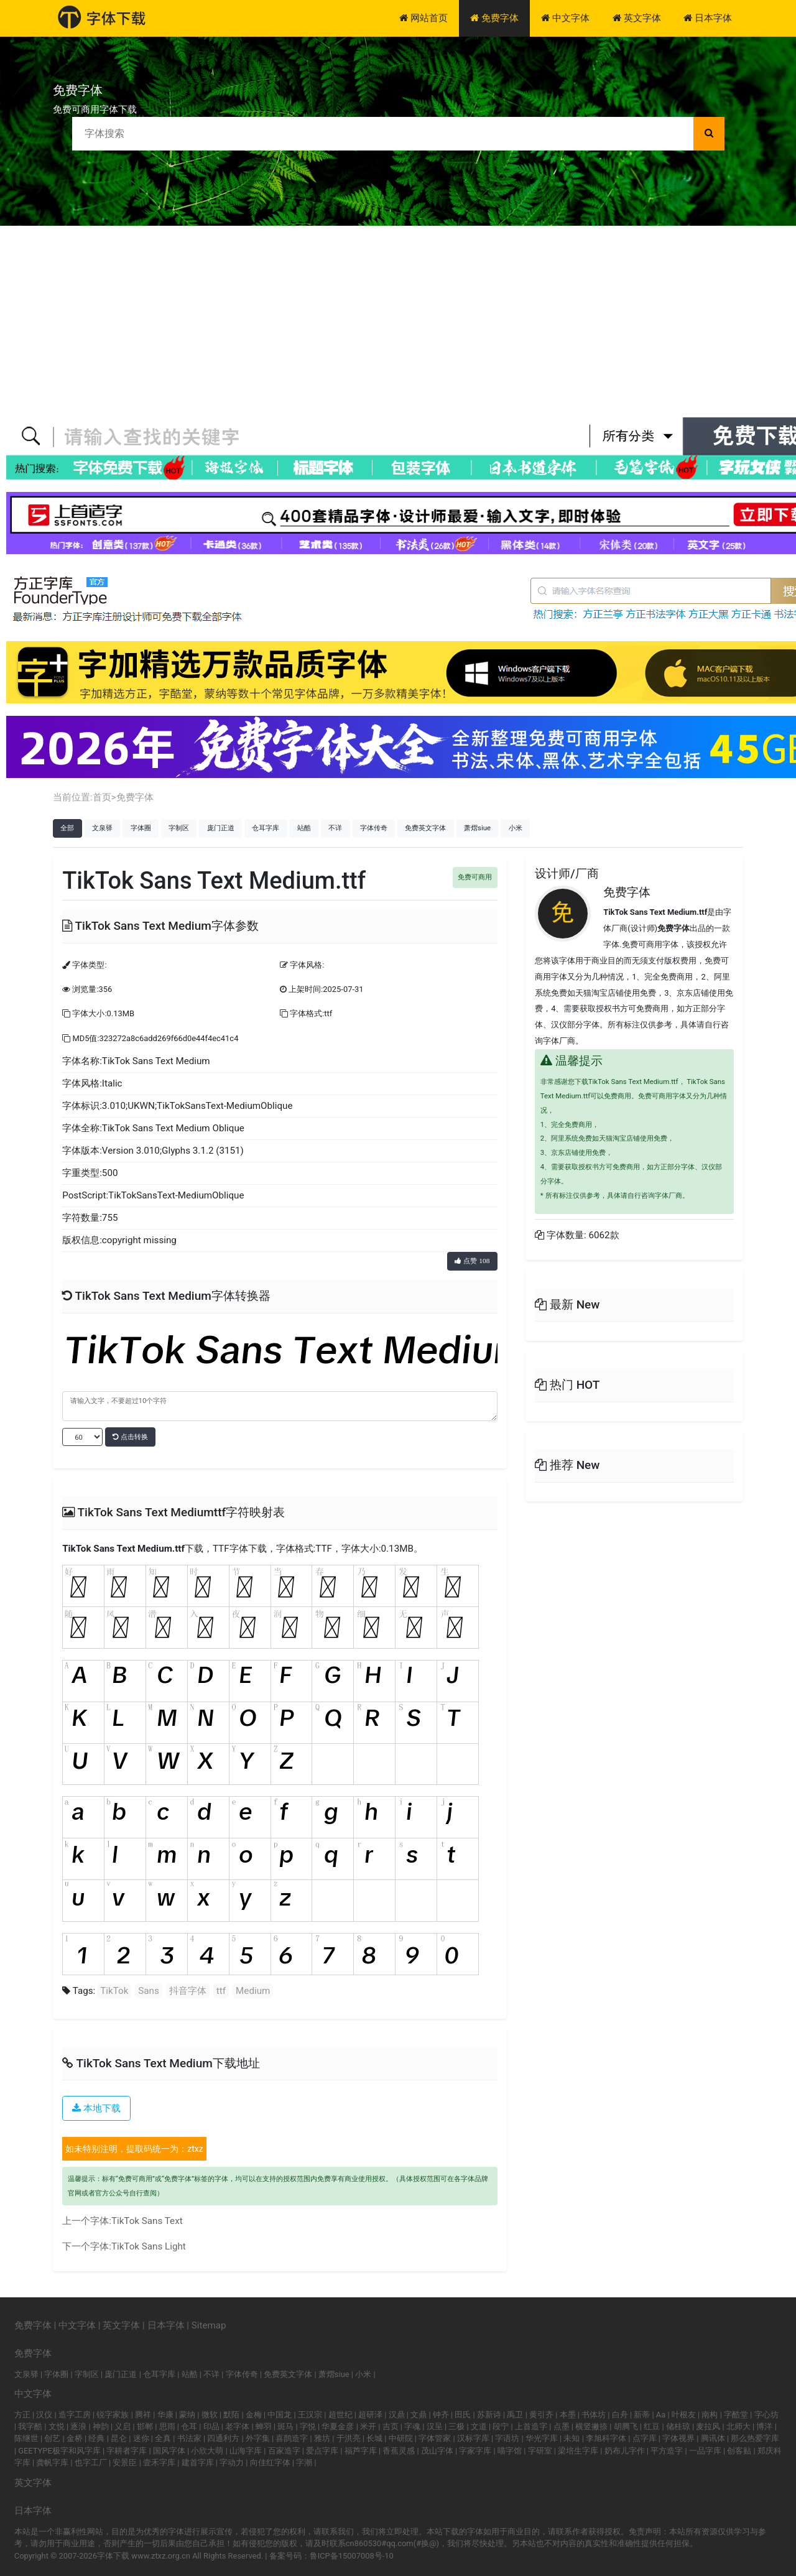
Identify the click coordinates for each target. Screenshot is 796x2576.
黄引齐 (541, 2414)
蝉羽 (264, 2426)
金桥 (75, 2438)
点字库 (644, 2438)
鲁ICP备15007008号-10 (352, 2555)
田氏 (463, 2414)
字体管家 (435, 2438)
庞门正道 (220, 827)
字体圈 (141, 827)
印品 (211, 2426)
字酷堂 (736, 2414)
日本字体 (707, 18)
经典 (96, 2438)
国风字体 (169, 2450)
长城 (374, 2438)
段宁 (501, 2426)
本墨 (568, 2414)
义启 (122, 2426)
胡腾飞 (626, 2426)
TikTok (114, 1990)
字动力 (232, 2462)
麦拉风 (708, 2426)
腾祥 (143, 2414)
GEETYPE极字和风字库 (59, 2450)
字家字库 (475, 2450)
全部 (67, 827)
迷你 (141, 2438)
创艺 (52, 2438)
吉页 (390, 2426)
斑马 (285, 2426)
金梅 (254, 2414)
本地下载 (96, 2108)
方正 (22, 2414)
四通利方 (223, 2438)
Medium (253, 1990)
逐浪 (78, 2426)
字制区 (179, 827)
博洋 (764, 2426)
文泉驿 (102, 827)
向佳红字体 (270, 2462)
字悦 (308, 2426)
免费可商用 (475, 877)
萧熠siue (477, 827)
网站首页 (423, 18)
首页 (102, 797)
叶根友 (684, 2414)
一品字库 (705, 2450)
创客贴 (739, 2450)
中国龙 (279, 2414)
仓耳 (189, 2426)
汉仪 (44, 2414)
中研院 (401, 2438)
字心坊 (766, 2414)
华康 (165, 2414)
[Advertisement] (398, 319)
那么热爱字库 (755, 2438)
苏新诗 (489, 2414)
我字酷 (30, 2426)
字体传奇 (373, 827)
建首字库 (198, 2462)
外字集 (258, 2438)
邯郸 (145, 2426)
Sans (148, 1990)
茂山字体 (437, 2450)
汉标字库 (473, 2438)
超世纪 (340, 2414)
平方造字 (666, 2450)
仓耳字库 (265, 827)
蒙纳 (187, 2414)
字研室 (540, 2450)
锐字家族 (112, 2414)
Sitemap (209, 2325)
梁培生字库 (578, 2450)
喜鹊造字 (291, 2438)
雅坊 (322, 2438)
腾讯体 (713, 2438)
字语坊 (507, 2438)
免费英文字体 (425, 827)
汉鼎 (397, 2414)
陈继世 (26, 2438)
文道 (479, 2426)
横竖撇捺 (591, 2426)
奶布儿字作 (624, 2450)
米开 (368, 2426)
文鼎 (418, 2414)
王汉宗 (310, 2414)
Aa (660, 2414)
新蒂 (642, 2414)
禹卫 (515, 2414)
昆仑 (119, 2438)
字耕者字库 (126, 2450)
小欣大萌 (207, 2450)
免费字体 (494, 18)
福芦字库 (361, 2450)
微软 (209, 2414)
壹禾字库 (159, 2462)
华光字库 (541, 2438)
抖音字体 (187, 1990)
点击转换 (130, 1436)
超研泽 (370, 2414)
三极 (456, 2426)
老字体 (237, 2426)
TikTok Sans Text (147, 2220)
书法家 (189, 2438)
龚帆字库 (52, 2462)
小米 (515, 827)
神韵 (101, 2426)
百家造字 (284, 2450)
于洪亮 (348, 2438)
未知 (571, 2438)
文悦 (57, 2426)
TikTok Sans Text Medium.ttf (123, 1548)
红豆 (652, 2426)
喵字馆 (509, 2450)
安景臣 (125, 2462)
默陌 (231, 2414)
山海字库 (245, 2450)
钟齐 (441, 2414)
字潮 (304, 2462)
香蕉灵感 (398, 2450)
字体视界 (678, 2438)
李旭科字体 (606, 2438)
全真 (163, 2438)
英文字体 (637, 18)
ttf (221, 1990)
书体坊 (593, 2414)
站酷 (304, 827)
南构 (709, 2414)
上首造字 (531, 2426)
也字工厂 (91, 2462)
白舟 (620, 2414)
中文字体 (565, 18)
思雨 (167, 2426)
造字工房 (74, 2414)
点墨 (561, 2426)
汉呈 (435, 2426)
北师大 (738, 2426)
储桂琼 (678, 2426)
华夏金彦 (338, 2426)
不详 (335, 827)
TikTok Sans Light (148, 2246)
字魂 (412, 2426)
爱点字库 (322, 2450)
